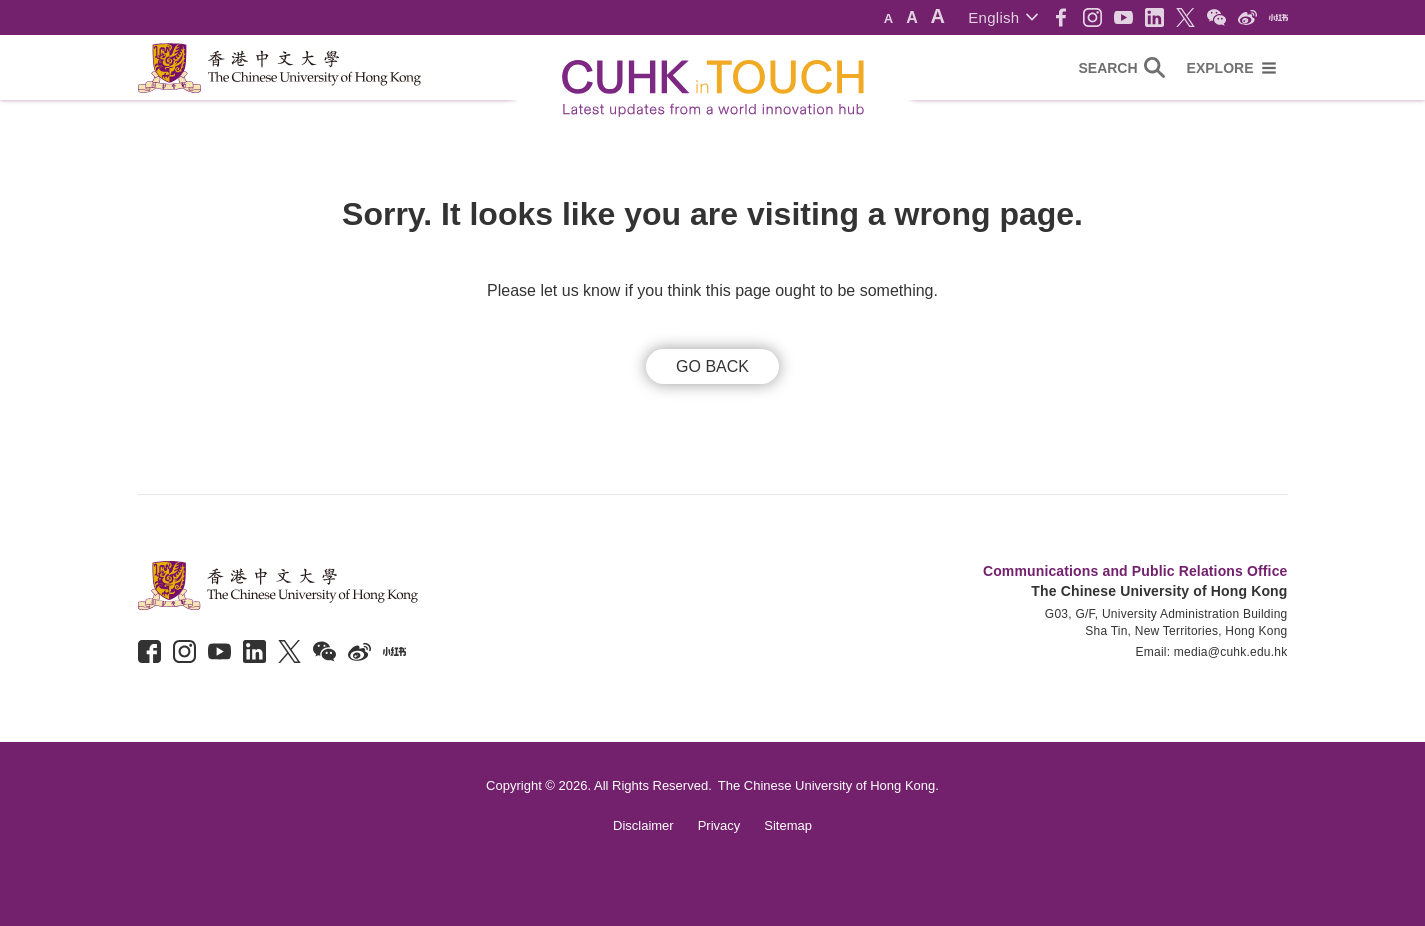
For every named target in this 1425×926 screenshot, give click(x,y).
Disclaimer (643, 825)
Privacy (719, 825)
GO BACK (712, 366)
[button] (1002, 17)
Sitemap (788, 825)
